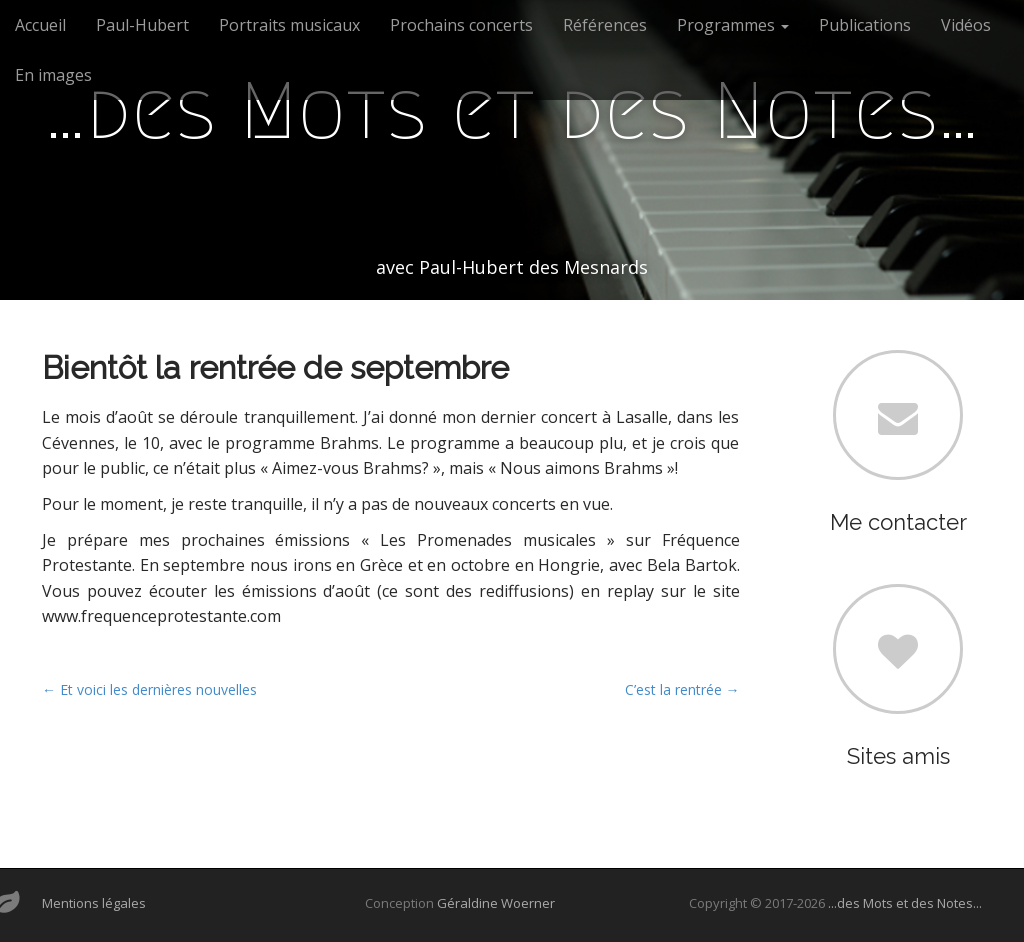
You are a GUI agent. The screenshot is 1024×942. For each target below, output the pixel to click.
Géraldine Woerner (496, 903)
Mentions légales (94, 903)
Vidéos (966, 25)
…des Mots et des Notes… (512, 111)
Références (605, 25)
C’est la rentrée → (682, 689)
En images (53, 75)
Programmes (733, 25)
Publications (865, 25)
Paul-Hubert (142, 25)
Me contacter (898, 522)
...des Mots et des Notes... (905, 903)
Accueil (40, 25)
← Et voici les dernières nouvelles (149, 689)
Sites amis (898, 756)
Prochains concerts (461, 25)
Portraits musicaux (289, 25)
